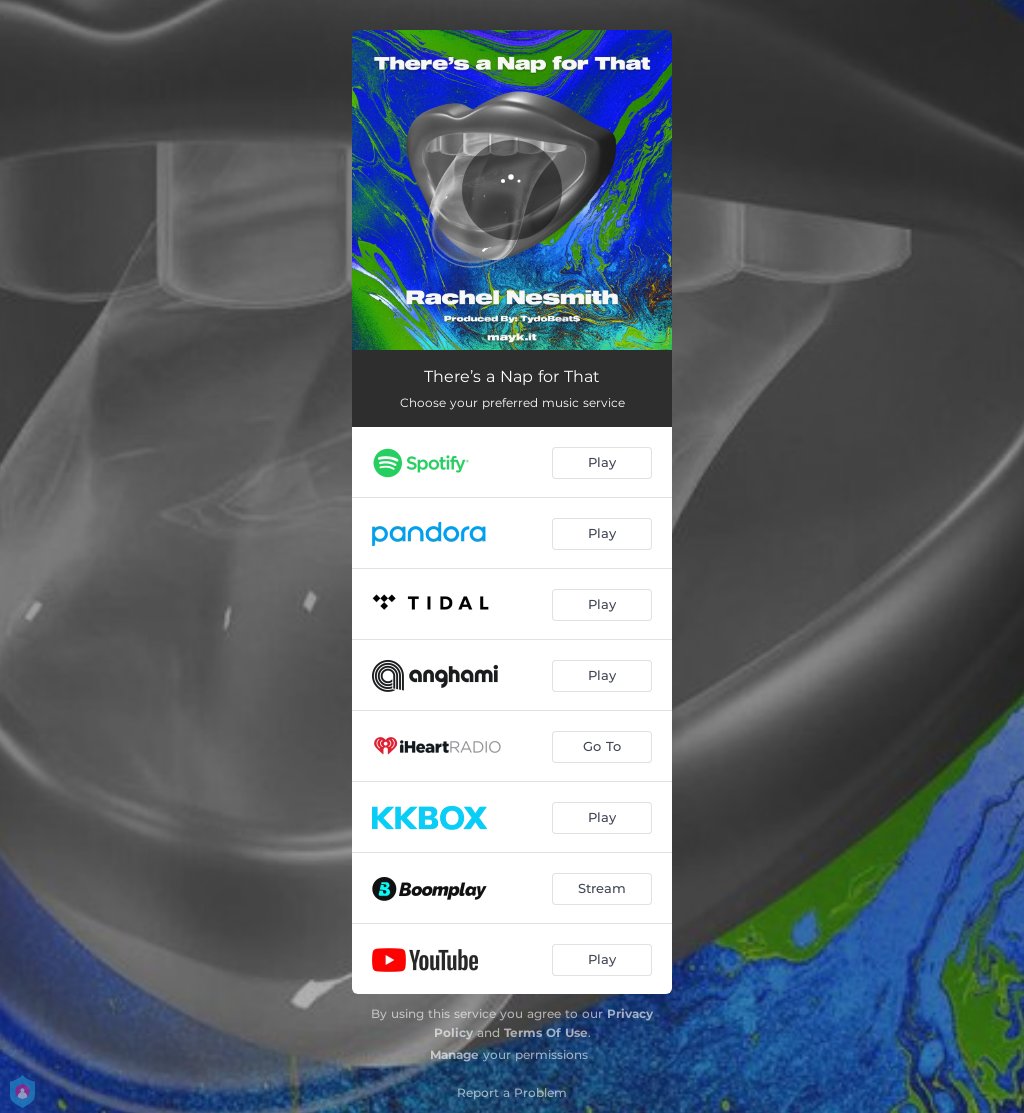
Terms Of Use (546, 1032)
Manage (454, 1054)
